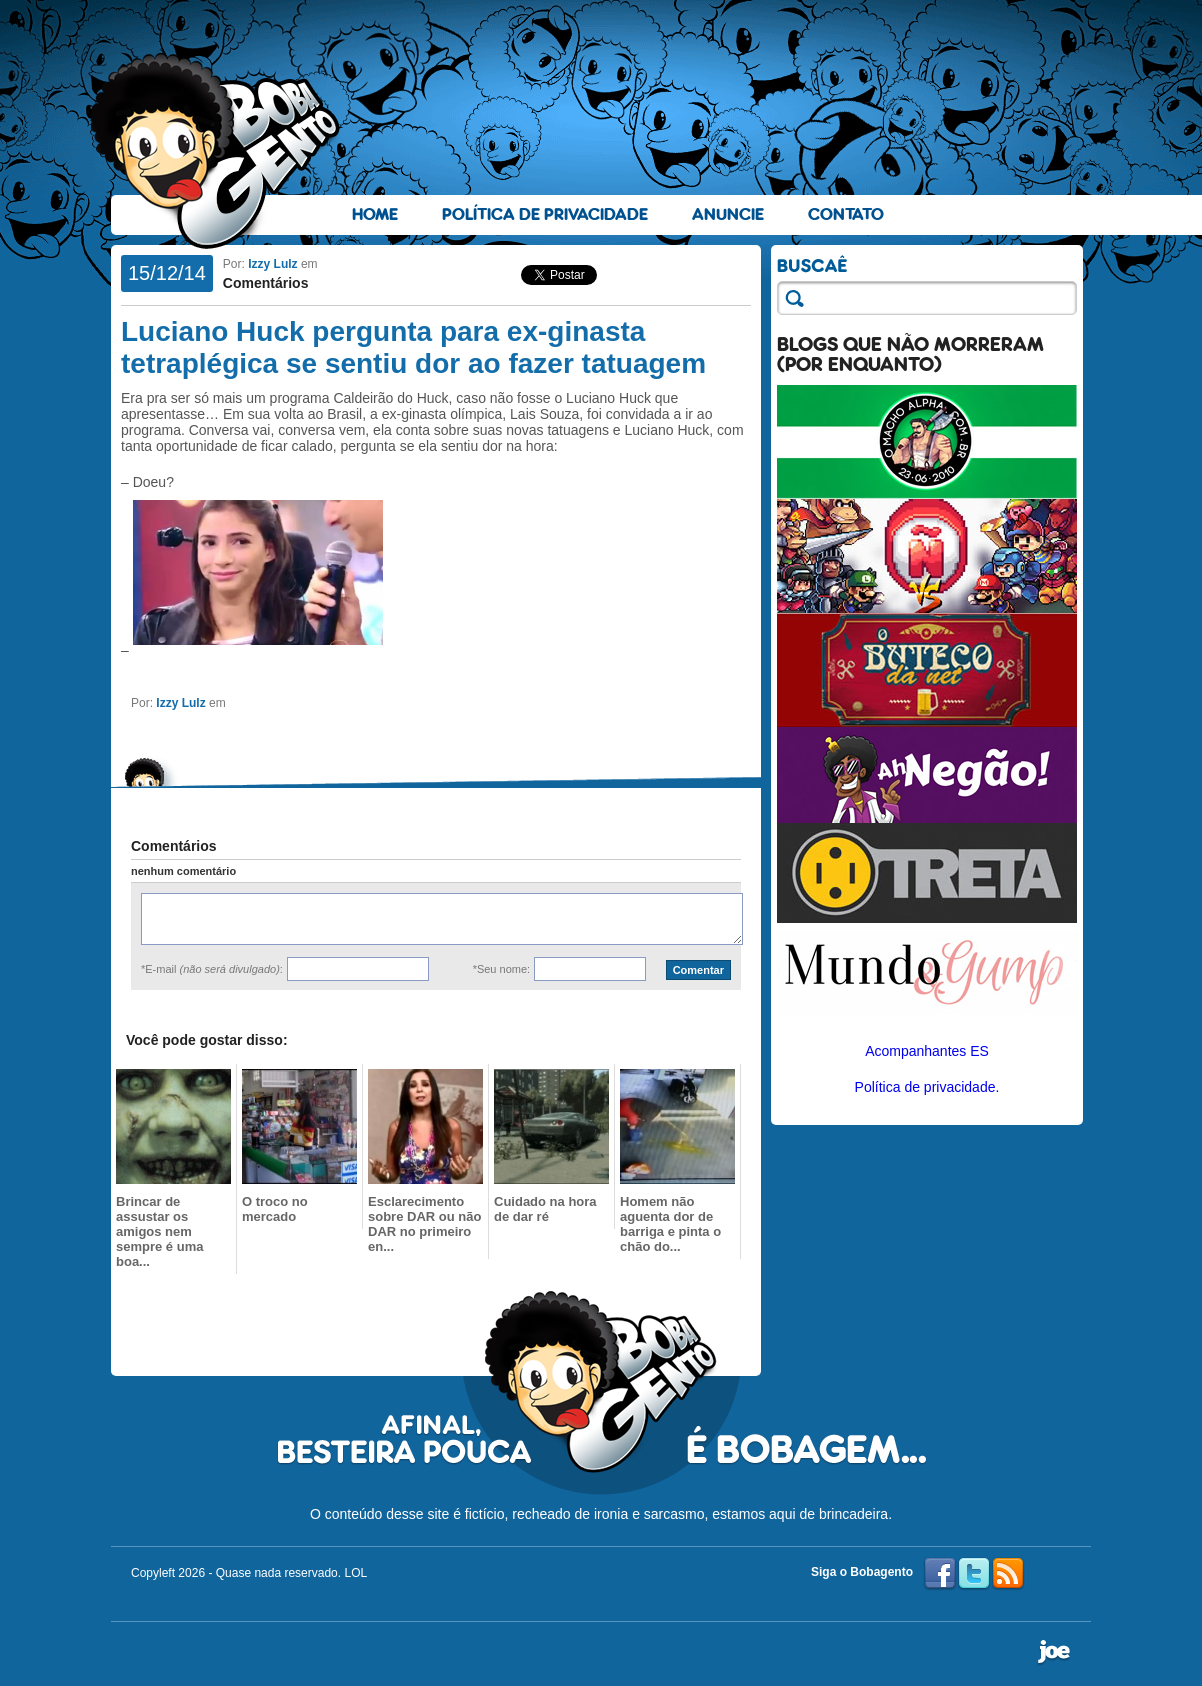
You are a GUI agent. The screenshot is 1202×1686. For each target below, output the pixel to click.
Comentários (266, 283)
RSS (1008, 1574)
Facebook (940, 1574)
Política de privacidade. (927, 1087)
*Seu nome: (501, 969)
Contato (846, 214)
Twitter (974, 1574)
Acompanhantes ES (927, 1051)
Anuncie (728, 214)
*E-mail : (212, 969)
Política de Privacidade (545, 214)
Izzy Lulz (272, 264)
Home (375, 214)
